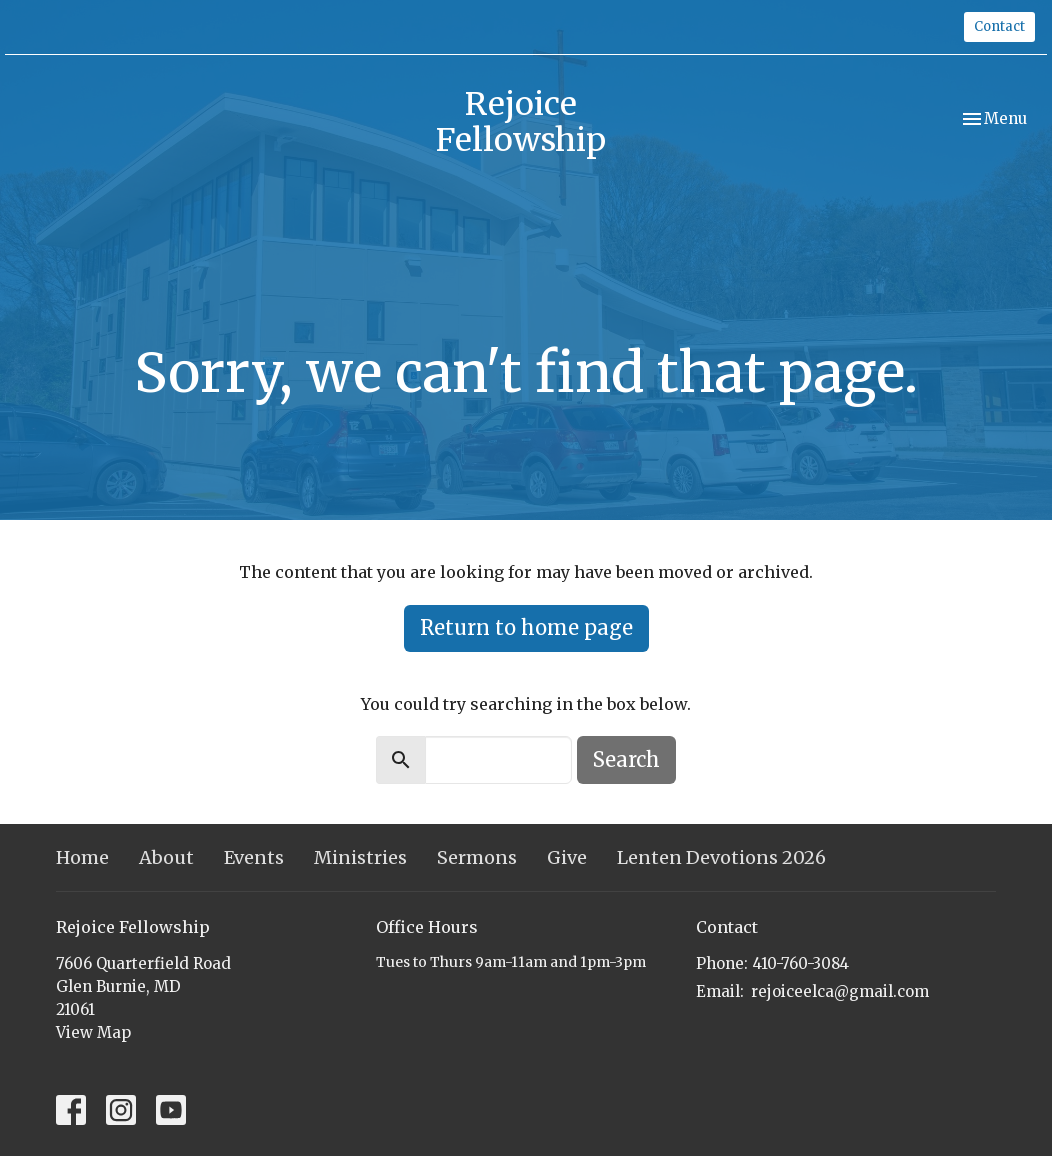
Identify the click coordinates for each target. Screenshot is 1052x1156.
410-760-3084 (801, 963)
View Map (93, 1032)
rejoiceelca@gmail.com (840, 991)
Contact (999, 26)
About (166, 857)
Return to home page (526, 627)
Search (626, 759)
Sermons (477, 857)
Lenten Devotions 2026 (721, 857)
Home (82, 857)
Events (254, 857)
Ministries (360, 857)
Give (567, 857)
